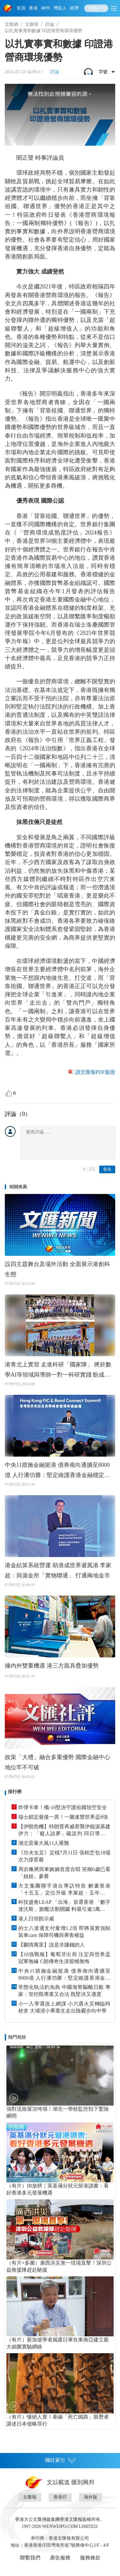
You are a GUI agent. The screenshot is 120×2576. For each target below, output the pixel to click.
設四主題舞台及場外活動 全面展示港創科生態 (57, 1269)
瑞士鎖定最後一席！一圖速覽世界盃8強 (63, 1817)
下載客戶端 (96, 8)
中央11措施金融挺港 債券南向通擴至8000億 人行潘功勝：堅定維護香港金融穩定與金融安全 (57, 1471)
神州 (45, 8)
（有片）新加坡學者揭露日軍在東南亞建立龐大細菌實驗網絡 (57, 2343)
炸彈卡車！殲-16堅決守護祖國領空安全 (62, 1807)
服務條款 (90, 2557)
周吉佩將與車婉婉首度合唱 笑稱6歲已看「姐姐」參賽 (64, 1873)
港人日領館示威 (36, 1918)
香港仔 (60, 2497)
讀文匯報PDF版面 (95, 1072)
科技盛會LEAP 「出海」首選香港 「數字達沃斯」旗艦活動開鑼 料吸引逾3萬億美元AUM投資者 (64, 1906)
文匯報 (31, 24)
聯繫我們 (30, 2557)
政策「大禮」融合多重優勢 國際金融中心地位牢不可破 (57, 1762)
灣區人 (60, 8)
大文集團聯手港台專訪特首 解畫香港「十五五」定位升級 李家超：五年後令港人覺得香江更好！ (64, 1889)
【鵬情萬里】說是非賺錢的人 (51, 1944)
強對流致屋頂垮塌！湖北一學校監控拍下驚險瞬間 (57, 2112)
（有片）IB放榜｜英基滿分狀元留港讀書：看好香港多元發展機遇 (57, 2189)
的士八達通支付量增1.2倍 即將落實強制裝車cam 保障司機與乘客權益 (64, 1931)
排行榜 (14, 1791)
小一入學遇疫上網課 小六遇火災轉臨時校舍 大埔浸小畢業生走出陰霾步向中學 (64, 2007)
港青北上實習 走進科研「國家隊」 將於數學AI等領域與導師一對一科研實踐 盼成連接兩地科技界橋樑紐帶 (58, 1370)
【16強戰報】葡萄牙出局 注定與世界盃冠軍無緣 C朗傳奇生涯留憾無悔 (64, 1958)
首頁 (21, 8)
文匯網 (11, 24)
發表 (107, 1169)
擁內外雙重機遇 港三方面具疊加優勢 (52, 1666)
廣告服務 (60, 2557)
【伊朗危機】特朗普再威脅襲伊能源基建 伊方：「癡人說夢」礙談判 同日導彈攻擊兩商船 (64, 1830)
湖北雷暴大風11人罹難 (43, 1843)
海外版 (90, 2497)
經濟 (74, 8)
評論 (49, 24)
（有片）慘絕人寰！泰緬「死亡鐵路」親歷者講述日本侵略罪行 (57, 2420)
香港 (33, 8)
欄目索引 (60, 2460)
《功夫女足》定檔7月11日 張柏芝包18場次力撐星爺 (64, 1856)
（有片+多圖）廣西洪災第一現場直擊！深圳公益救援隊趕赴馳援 (59, 2266)
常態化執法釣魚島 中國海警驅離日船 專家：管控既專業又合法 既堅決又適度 (64, 1990)
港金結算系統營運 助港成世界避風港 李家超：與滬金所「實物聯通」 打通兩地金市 (58, 1570)
